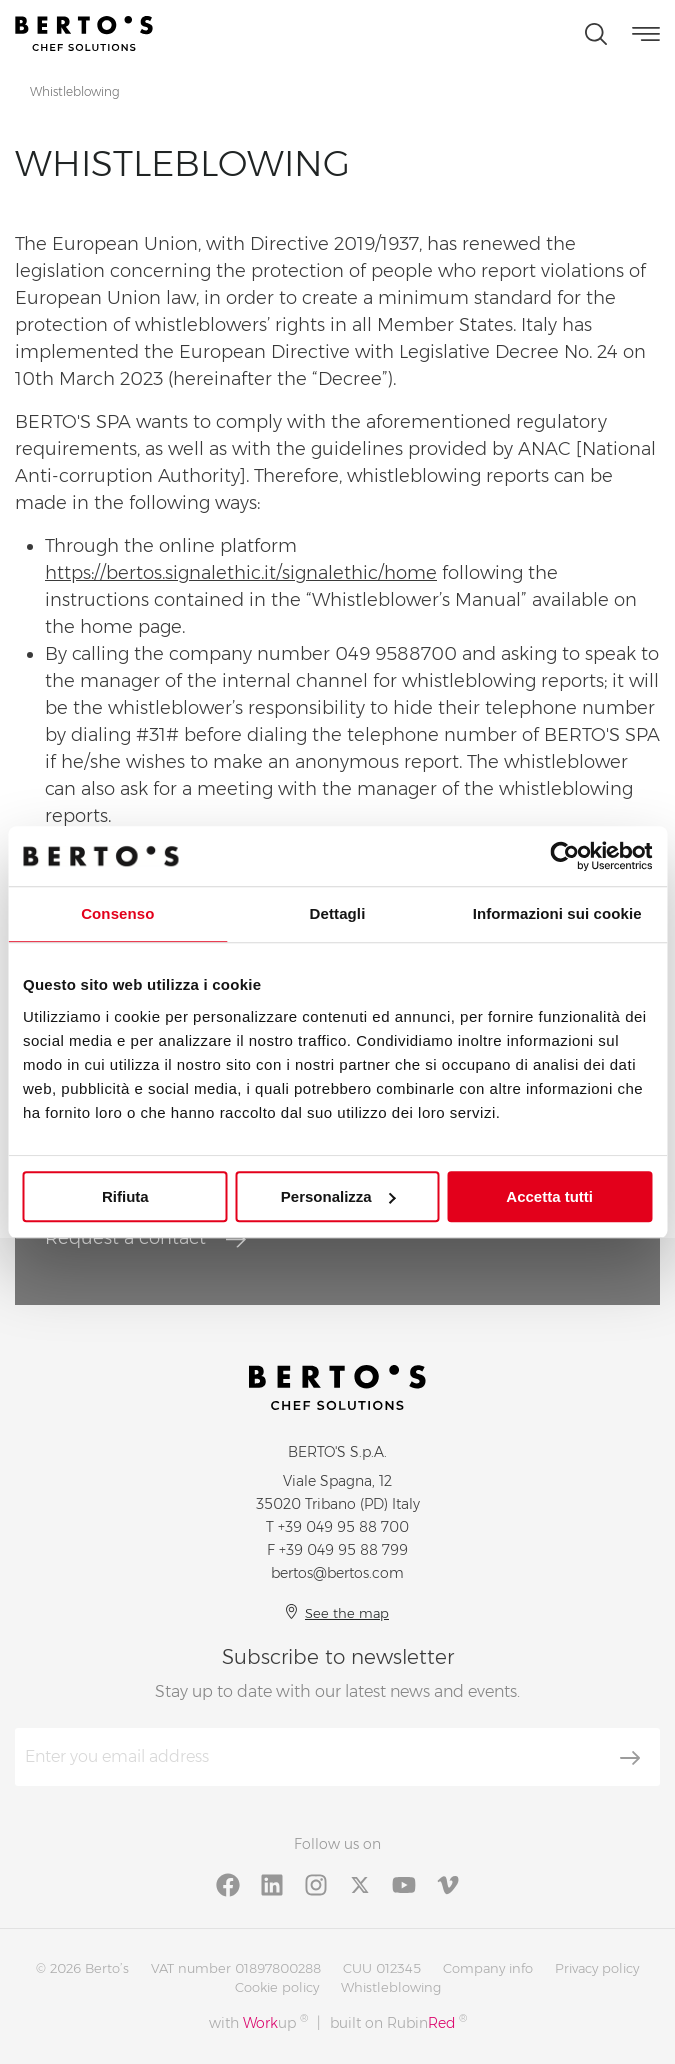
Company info (488, 1968)
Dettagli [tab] (338, 913)
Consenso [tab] (117, 913)
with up (258, 2022)
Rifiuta (125, 1196)
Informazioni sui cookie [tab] (557, 913)
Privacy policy (597, 1968)
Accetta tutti (549, 1196)
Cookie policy (277, 1987)
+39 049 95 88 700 (343, 1527)
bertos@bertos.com (337, 1573)
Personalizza (338, 1196)
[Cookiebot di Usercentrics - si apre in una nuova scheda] (564, 856)
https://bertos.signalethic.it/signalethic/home (241, 573)
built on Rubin (398, 2022)
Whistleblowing (391, 1987)
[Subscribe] (630, 1758)
